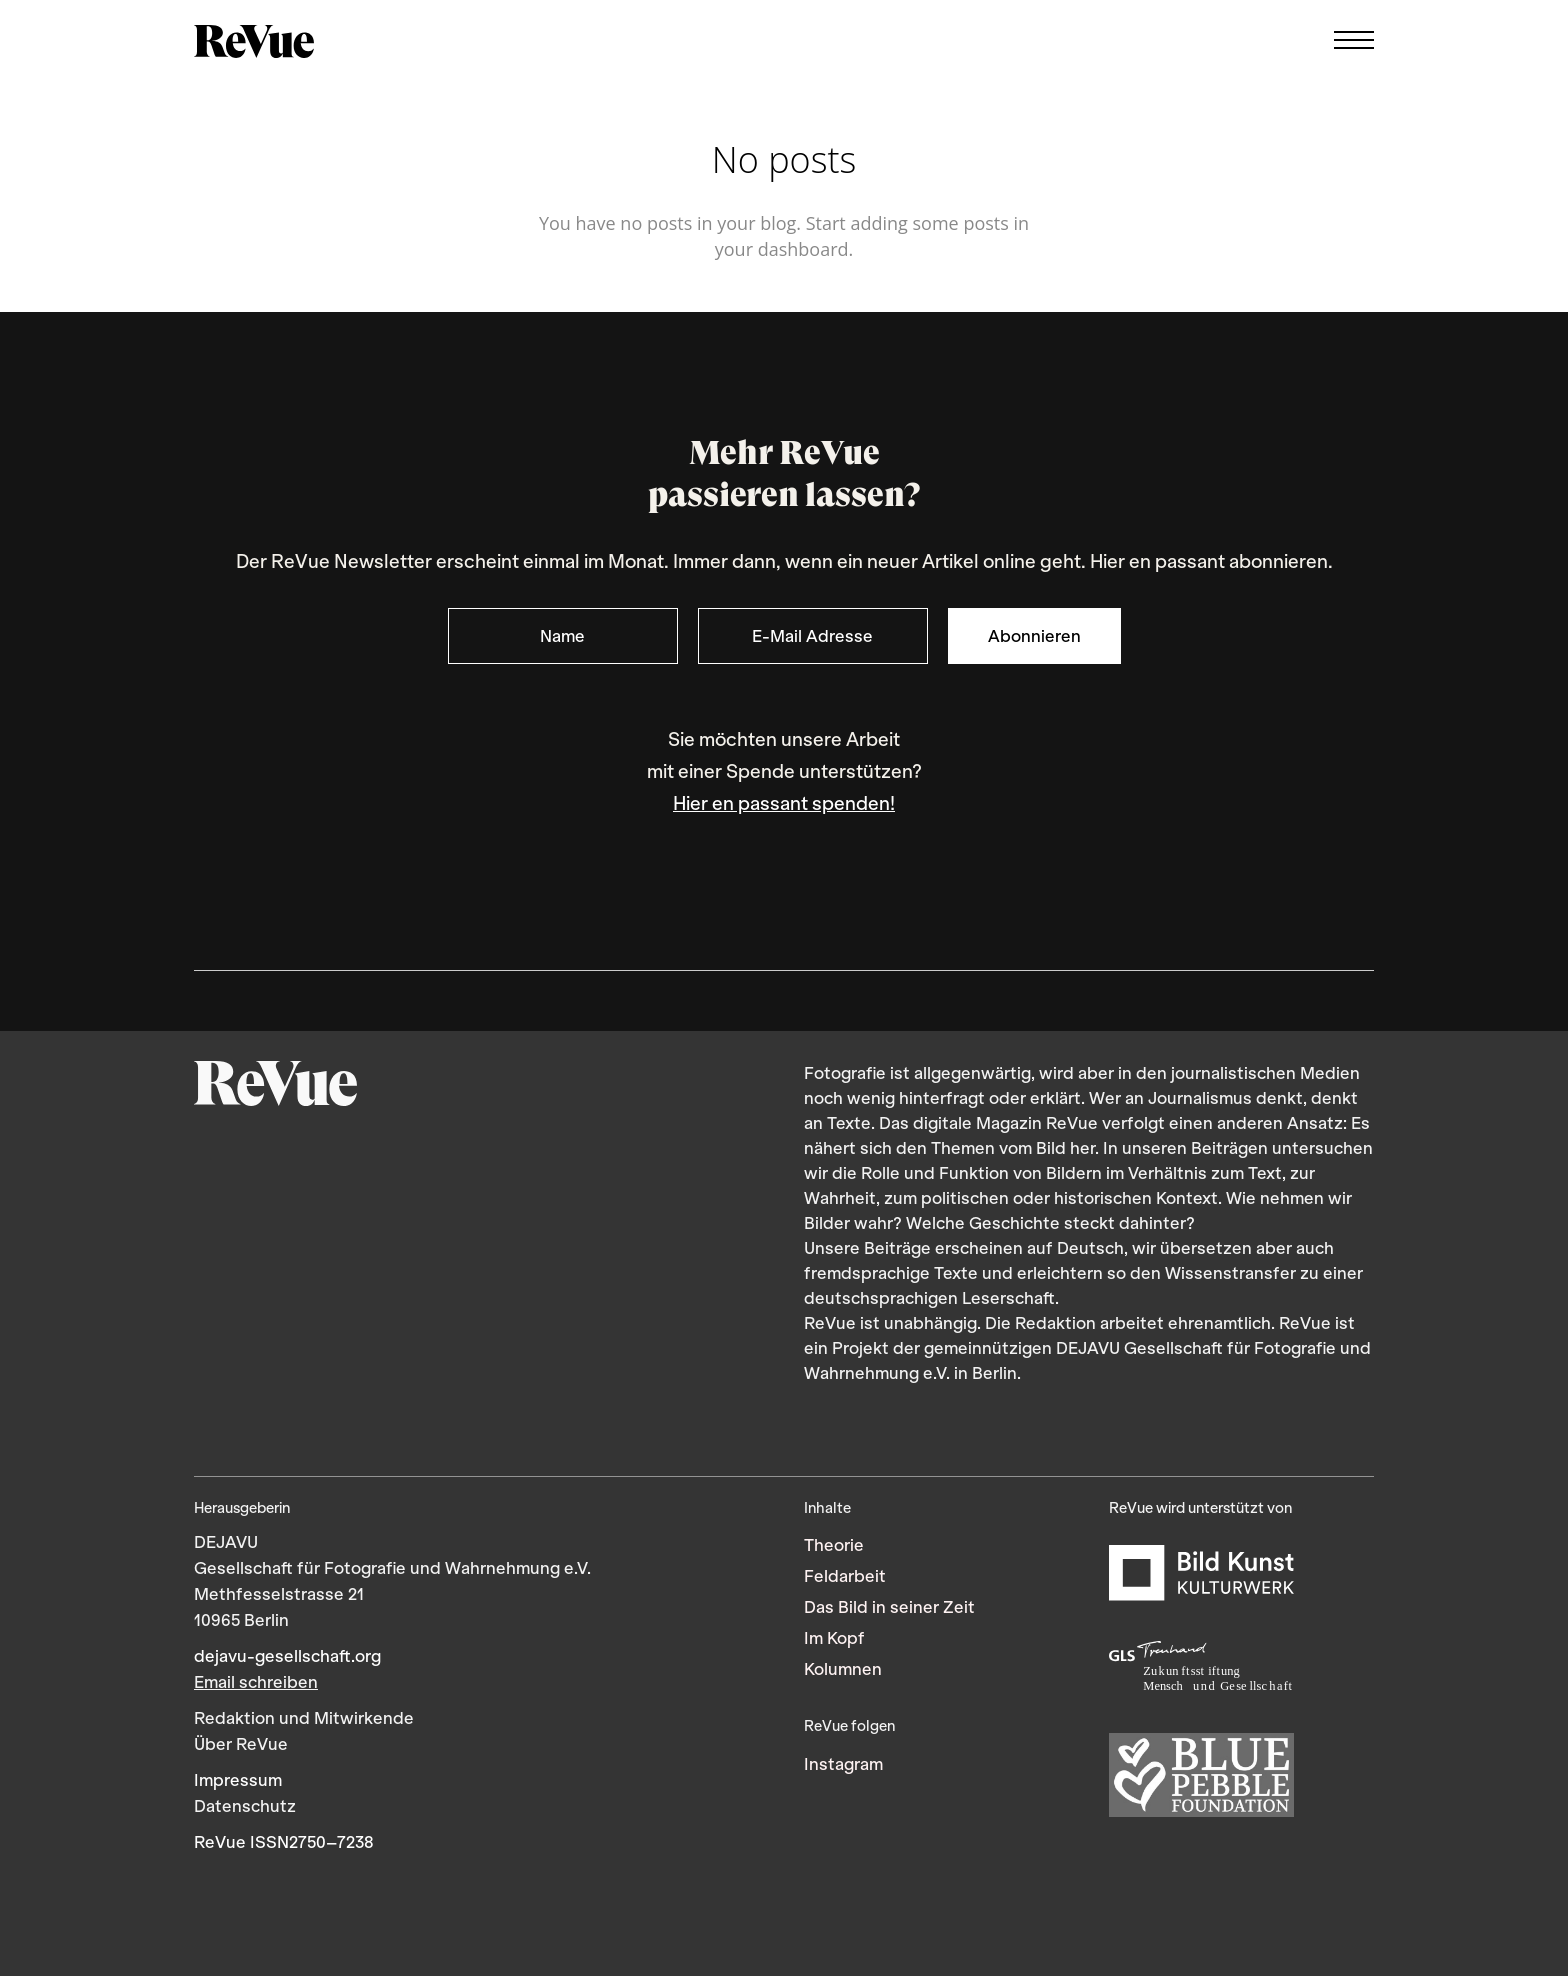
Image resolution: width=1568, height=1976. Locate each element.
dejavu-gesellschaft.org (287, 1656)
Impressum (238, 1780)
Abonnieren (1034, 636)
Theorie (834, 1545)
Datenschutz (245, 1806)
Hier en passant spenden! (784, 804)
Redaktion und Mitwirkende (304, 1718)
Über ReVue (241, 1744)
